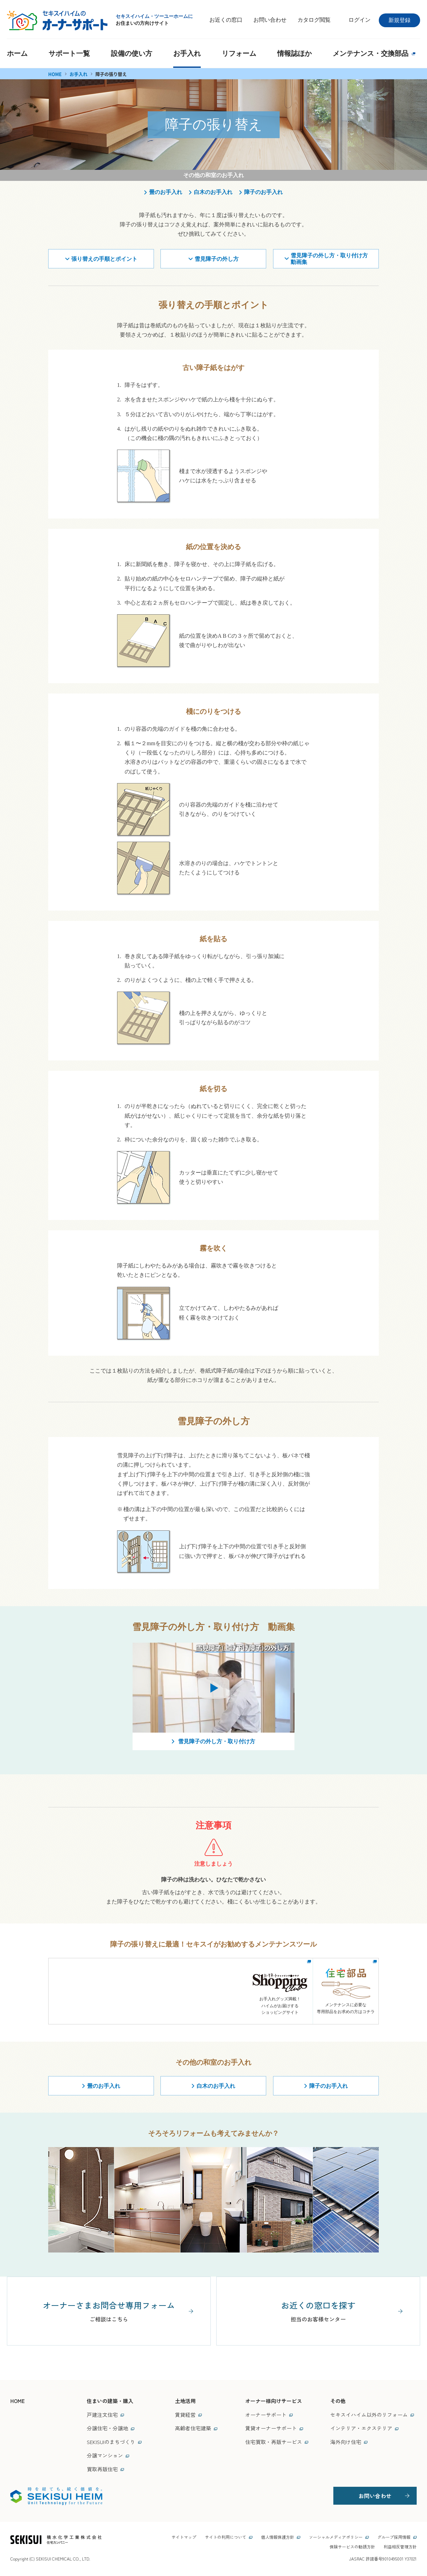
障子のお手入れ (263, 192)
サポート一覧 (69, 53)
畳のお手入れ (165, 192)
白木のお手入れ (213, 192)
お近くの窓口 (225, 20)
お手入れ (187, 53)
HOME (55, 74)
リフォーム (239, 53)
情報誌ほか (294, 53)
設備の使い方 (131, 53)
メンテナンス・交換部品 (374, 53)
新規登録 (399, 20)
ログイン (359, 20)
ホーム (17, 53)
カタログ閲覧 (314, 20)
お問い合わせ (270, 20)
